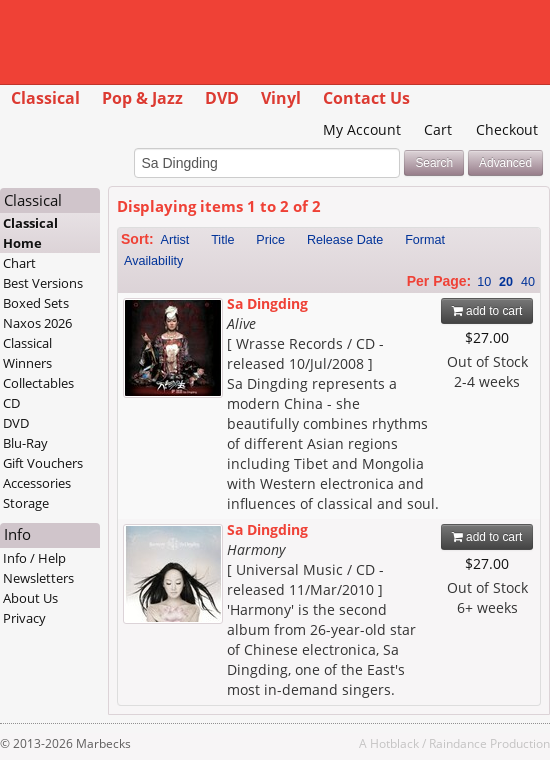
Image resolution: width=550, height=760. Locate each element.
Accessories (37, 483)
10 (484, 282)
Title (222, 240)
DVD (222, 98)
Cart (438, 129)
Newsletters (38, 578)
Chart (19, 263)
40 (528, 282)
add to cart (487, 311)
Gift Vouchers (43, 463)
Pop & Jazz (142, 98)
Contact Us (366, 98)
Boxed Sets (36, 303)
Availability (153, 261)
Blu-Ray (25, 443)
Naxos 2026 (37, 323)
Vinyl (281, 98)
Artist (175, 240)
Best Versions (43, 283)
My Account (362, 129)
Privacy (24, 618)
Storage (26, 503)
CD (11, 403)
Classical (45, 98)
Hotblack (394, 743)
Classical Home (30, 233)
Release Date (345, 240)
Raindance (458, 743)
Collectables (38, 383)
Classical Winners (27, 353)
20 (506, 282)
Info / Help (34, 558)
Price (270, 240)
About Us (30, 598)
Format (425, 240)
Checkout (507, 129)
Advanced (505, 163)
